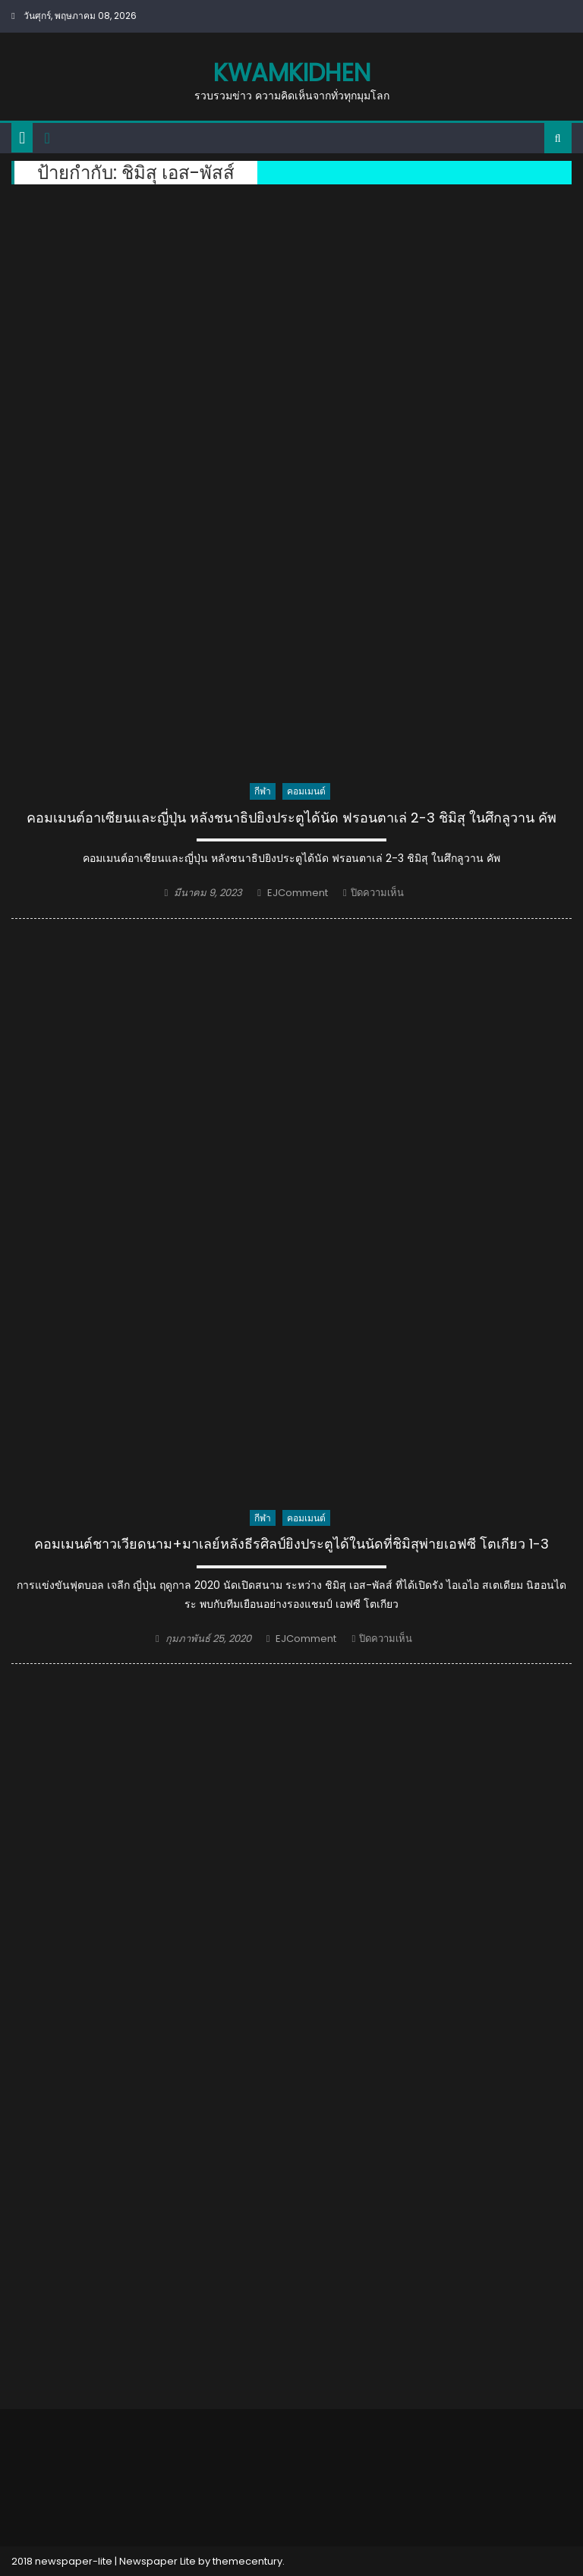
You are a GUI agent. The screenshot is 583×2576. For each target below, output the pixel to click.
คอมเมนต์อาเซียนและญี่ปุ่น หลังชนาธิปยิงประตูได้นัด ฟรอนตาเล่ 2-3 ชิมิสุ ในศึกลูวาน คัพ (291, 818)
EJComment (297, 892)
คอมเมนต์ (306, 791)
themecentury (247, 2561)
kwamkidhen (291, 72)
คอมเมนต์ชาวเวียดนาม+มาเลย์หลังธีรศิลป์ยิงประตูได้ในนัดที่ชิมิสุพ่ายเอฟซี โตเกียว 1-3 (291, 1544)
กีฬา (262, 791)
